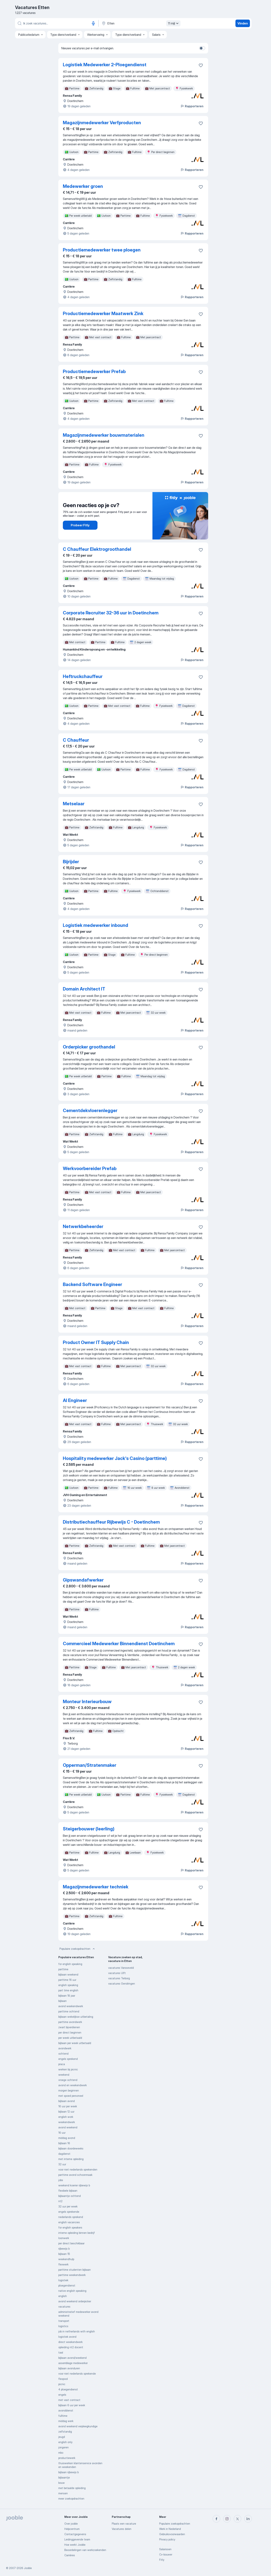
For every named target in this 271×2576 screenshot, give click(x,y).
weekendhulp (66, 2259)
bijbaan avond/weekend (72, 2357)
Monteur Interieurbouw (87, 1701)
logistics (63, 2326)
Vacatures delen (121, 2528)
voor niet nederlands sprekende (77, 2373)
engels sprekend (68, 2058)
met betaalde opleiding (72, 2488)
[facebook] (216, 2519)
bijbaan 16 (64, 2143)
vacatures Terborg (119, 1978)
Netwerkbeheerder (83, 1226)
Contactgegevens (75, 2534)
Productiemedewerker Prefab (94, 371)
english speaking (68, 1985)
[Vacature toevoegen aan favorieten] (201, 65)
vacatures (64, 2306)
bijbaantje (64, 2477)
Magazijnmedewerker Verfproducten (102, 122)
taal (60, 2352)
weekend (63, 2074)
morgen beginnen (68, 2090)
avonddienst (65, 2410)
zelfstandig (65, 2431)
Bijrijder (71, 861)
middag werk (65, 2421)
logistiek (63, 2280)
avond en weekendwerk (72, 2085)
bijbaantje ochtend (69, 2195)
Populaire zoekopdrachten (77, 1949)
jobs (60, 2180)
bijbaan (62, 2000)
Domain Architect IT (84, 989)
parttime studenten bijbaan (74, 2269)
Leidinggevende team (77, 2539)
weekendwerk (66, 2122)
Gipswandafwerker (83, 1580)
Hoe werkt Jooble (74, 2544)
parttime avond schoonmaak (75, 2174)
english (62, 2296)
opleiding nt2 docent (70, 2347)
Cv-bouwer (165, 2554)
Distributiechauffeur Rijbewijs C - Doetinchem (111, 1522)
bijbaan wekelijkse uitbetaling (75, 2016)
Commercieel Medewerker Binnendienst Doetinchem (119, 1643)
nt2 (60, 2201)
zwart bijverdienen (69, 2027)
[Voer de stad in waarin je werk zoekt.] (140, 23)
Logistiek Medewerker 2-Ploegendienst (104, 64)
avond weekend (67, 2127)
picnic (61, 2384)
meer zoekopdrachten (71, 2498)
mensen (63, 2493)
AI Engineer (75, 1400)
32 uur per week (68, 2206)
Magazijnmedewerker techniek (95, 1887)
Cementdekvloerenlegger (90, 1110)
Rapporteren (191, 106)
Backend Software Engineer (92, 1284)
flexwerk (63, 2264)
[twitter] (237, 2519)
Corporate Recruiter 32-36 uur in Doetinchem (110, 613)
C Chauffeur (76, 740)
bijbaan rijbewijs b (68, 2472)
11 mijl (174, 23)
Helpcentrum (72, 2528)
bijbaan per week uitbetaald (74, 2043)
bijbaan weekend (68, 1974)
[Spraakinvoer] (93, 23)
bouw (61, 2482)
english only (65, 2442)
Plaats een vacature (124, 2523)
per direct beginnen (69, 2032)
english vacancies (69, 2222)
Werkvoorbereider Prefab (89, 1168)
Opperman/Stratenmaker (89, 1765)
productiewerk (66, 2457)
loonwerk (63, 2238)
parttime (63, 1969)
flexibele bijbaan (67, 2190)
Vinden (243, 23)
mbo (60, 2452)
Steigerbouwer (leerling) (88, 1829)
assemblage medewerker (73, 2363)
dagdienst (64, 2153)
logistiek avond (67, 2336)
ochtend (63, 2053)
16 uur (61, 2132)
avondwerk (64, 2048)
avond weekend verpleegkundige (77, 2426)
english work (65, 2116)
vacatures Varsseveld (121, 1967)
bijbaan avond (66, 2101)
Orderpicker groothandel (89, 1047)
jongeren (63, 2447)
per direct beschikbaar (71, 2243)
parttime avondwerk (70, 2022)
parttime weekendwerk (72, 2275)
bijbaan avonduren (69, 2368)
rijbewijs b (64, 2248)
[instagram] (227, 2519)
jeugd (61, 2436)
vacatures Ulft (117, 1973)
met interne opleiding (71, 2159)
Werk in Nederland (170, 2528)
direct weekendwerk (70, 2342)
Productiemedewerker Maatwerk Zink (103, 313)
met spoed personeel (70, 2095)
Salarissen (165, 2549)
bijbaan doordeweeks (70, 2148)
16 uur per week (67, 2106)
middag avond (66, 2137)
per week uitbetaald (70, 2037)
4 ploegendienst (68, 2389)
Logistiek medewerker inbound (95, 925)
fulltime (62, 2415)
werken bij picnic (68, 2069)
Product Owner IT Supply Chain (96, 1342)
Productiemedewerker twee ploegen (102, 250)
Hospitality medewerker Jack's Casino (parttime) (115, 1458)
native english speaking (72, 2290)
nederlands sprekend (70, 2217)
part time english (68, 1990)
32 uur (62, 2164)
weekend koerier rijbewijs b (74, 2185)
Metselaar (73, 803)
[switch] (202, 48)
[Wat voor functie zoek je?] (56, 23)
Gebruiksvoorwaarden (172, 2534)
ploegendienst (66, 2285)
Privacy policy (167, 2539)
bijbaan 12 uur (66, 2111)
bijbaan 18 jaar (66, 1995)
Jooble (28, 2568)
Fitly (161, 2559)
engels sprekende (68, 2211)
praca (61, 2064)
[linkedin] (248, 2519)
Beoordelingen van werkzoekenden (85, 2550)
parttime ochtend (68, 2011)
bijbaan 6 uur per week (71, 2405)
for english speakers (70, 2227)
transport (63, 2320)
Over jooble (71, 2523)
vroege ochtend (67, 2080)
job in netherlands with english (76, 2331)
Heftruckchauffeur (83, 676)
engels (62, 2394)
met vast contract (69, 2400)
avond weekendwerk (70, 2006)
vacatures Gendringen (121, 1983)
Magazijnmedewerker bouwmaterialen (103, 435)
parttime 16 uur (67, 1979)
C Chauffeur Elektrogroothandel (97, 549)
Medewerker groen (83, 186)
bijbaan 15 (64, 2253)
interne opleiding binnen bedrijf (76, 2232)
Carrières (69, 2555)
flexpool (63, 2378)
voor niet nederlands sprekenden (77, 2169)
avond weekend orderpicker (74, 2301)
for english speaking (70, 1964)
